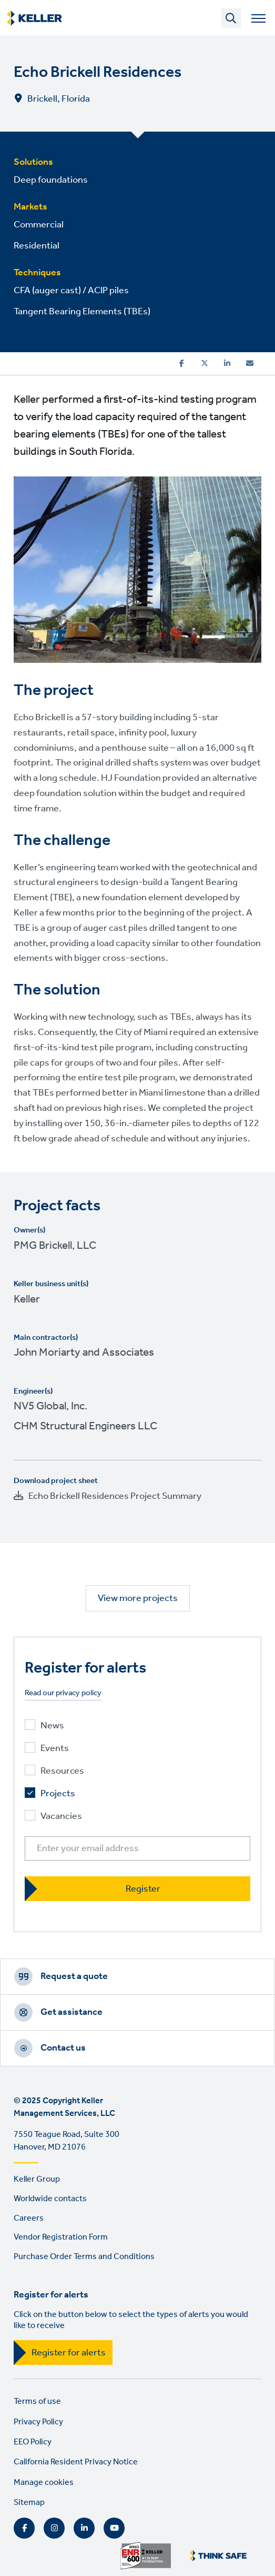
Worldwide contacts (50, 2199)
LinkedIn (84, 2528)
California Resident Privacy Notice (76, 2462)
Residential (36, 246)
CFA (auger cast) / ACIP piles (71, 291)
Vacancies (61, 1816)
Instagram (54, 2528)
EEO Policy (33, 2442)
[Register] (137, 1888)
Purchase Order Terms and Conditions (84, 2257)
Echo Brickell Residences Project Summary (114, 1496)
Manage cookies (44, 2482)
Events (54, 1748)
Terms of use (37, 2401)
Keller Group (37, 2179)
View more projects (138, 1598)
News (52, 1726)
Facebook (24, 2528)
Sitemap (29, 2502)
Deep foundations (51, 180)
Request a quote (74, 1976)
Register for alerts (69, 2353)
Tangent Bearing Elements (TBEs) (82, 312)
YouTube (114, 2528)
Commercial (39, 225)
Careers (29, 2218)
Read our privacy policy (63, 1693)
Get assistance (71, 2012)
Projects (57, 1794)
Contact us (63, 2048)
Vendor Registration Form (61, 2237)
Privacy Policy (38, 2422)
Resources (62, 1771)
